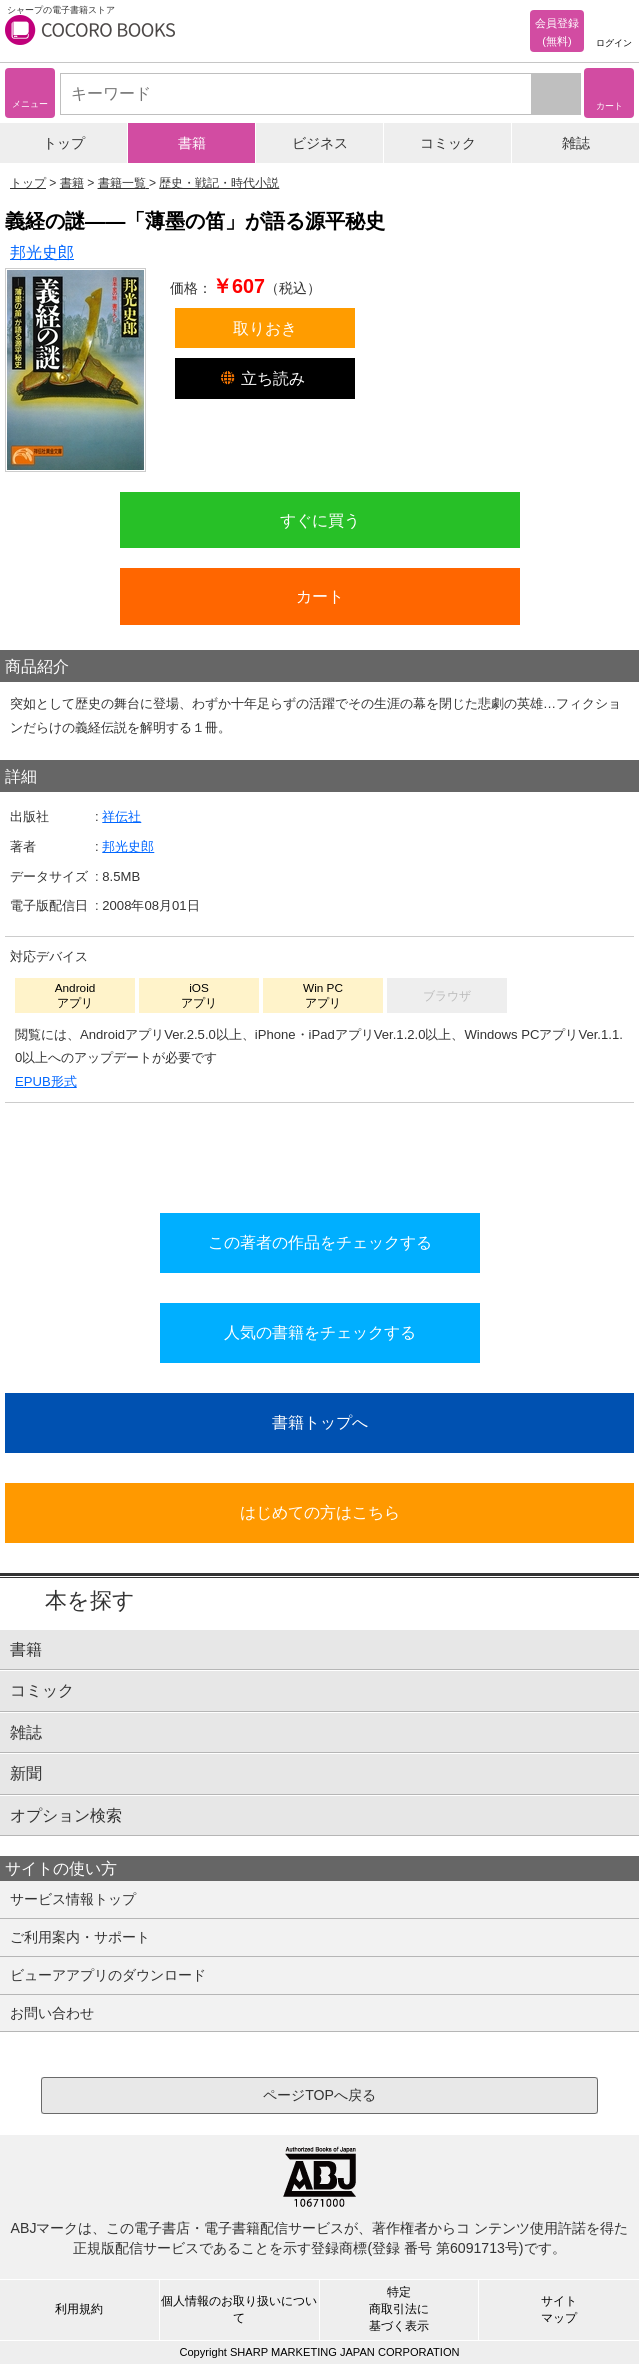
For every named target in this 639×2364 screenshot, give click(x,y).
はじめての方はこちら (320, 1512)
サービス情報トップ (73, 1899)
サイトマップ (559, 2309)
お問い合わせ (52, 2013)
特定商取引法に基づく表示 (399, 2309)
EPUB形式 (46, 1081)
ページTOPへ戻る (319, 2095)
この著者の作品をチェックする (320, 1242)
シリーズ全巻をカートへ (320, 1152)
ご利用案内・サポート (80, 1937)
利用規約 (79, 2309)
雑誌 (576, 143)
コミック (448, 143)
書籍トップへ (320, 1422)
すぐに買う (320, 520)
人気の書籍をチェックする (320, 1332)
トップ (64, 143)
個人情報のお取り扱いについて (239, 2309)
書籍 (192, 143)
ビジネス (320, 143)
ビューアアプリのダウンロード (108, 1975)
